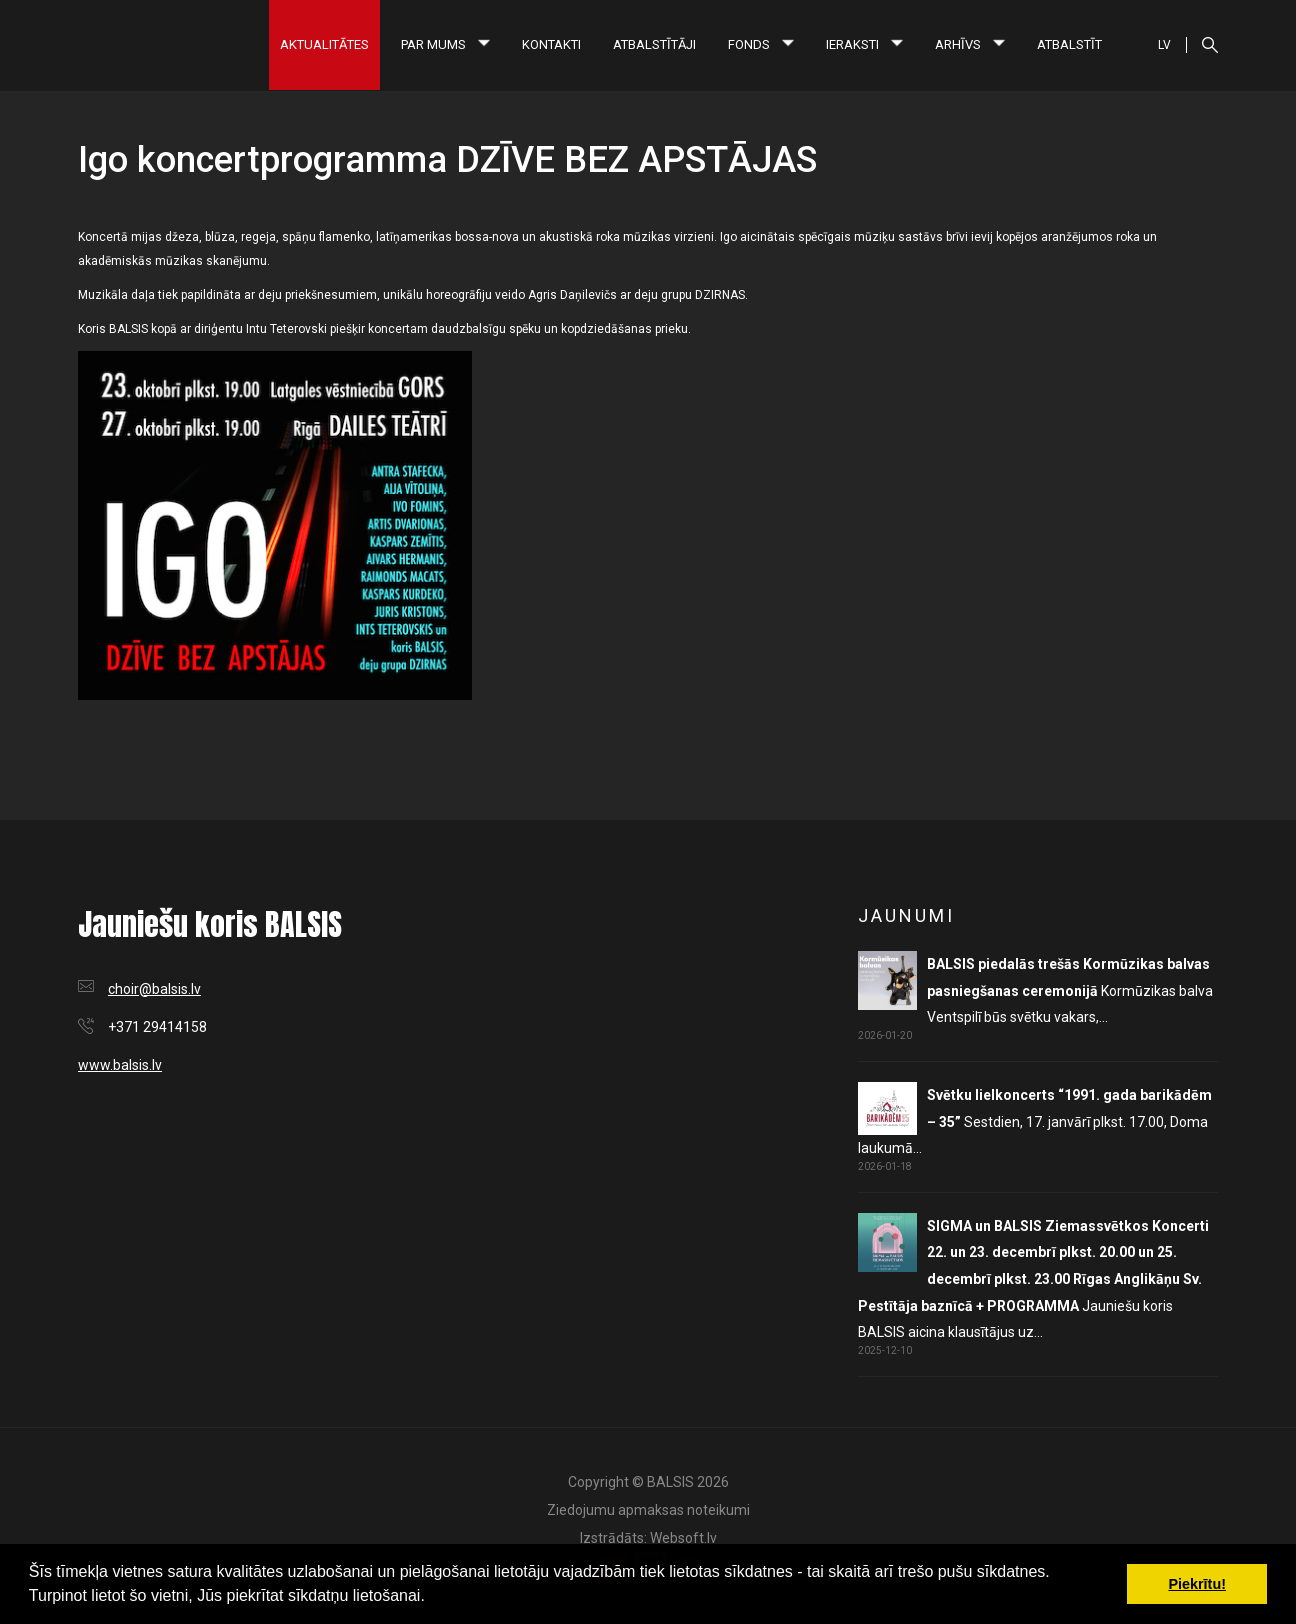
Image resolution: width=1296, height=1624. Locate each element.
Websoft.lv (683, 1538)
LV (1164, 45)
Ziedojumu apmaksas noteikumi (648, 1510)
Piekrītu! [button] (1197, 1584)
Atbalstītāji (654, 44)
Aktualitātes (324, 44)
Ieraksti (864, 44)
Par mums (445, 44)
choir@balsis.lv (154, 989)
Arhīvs (970, 44)
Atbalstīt (1069, 44)
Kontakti (551, 44)
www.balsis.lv (120, 1065)
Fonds (761, 44)
